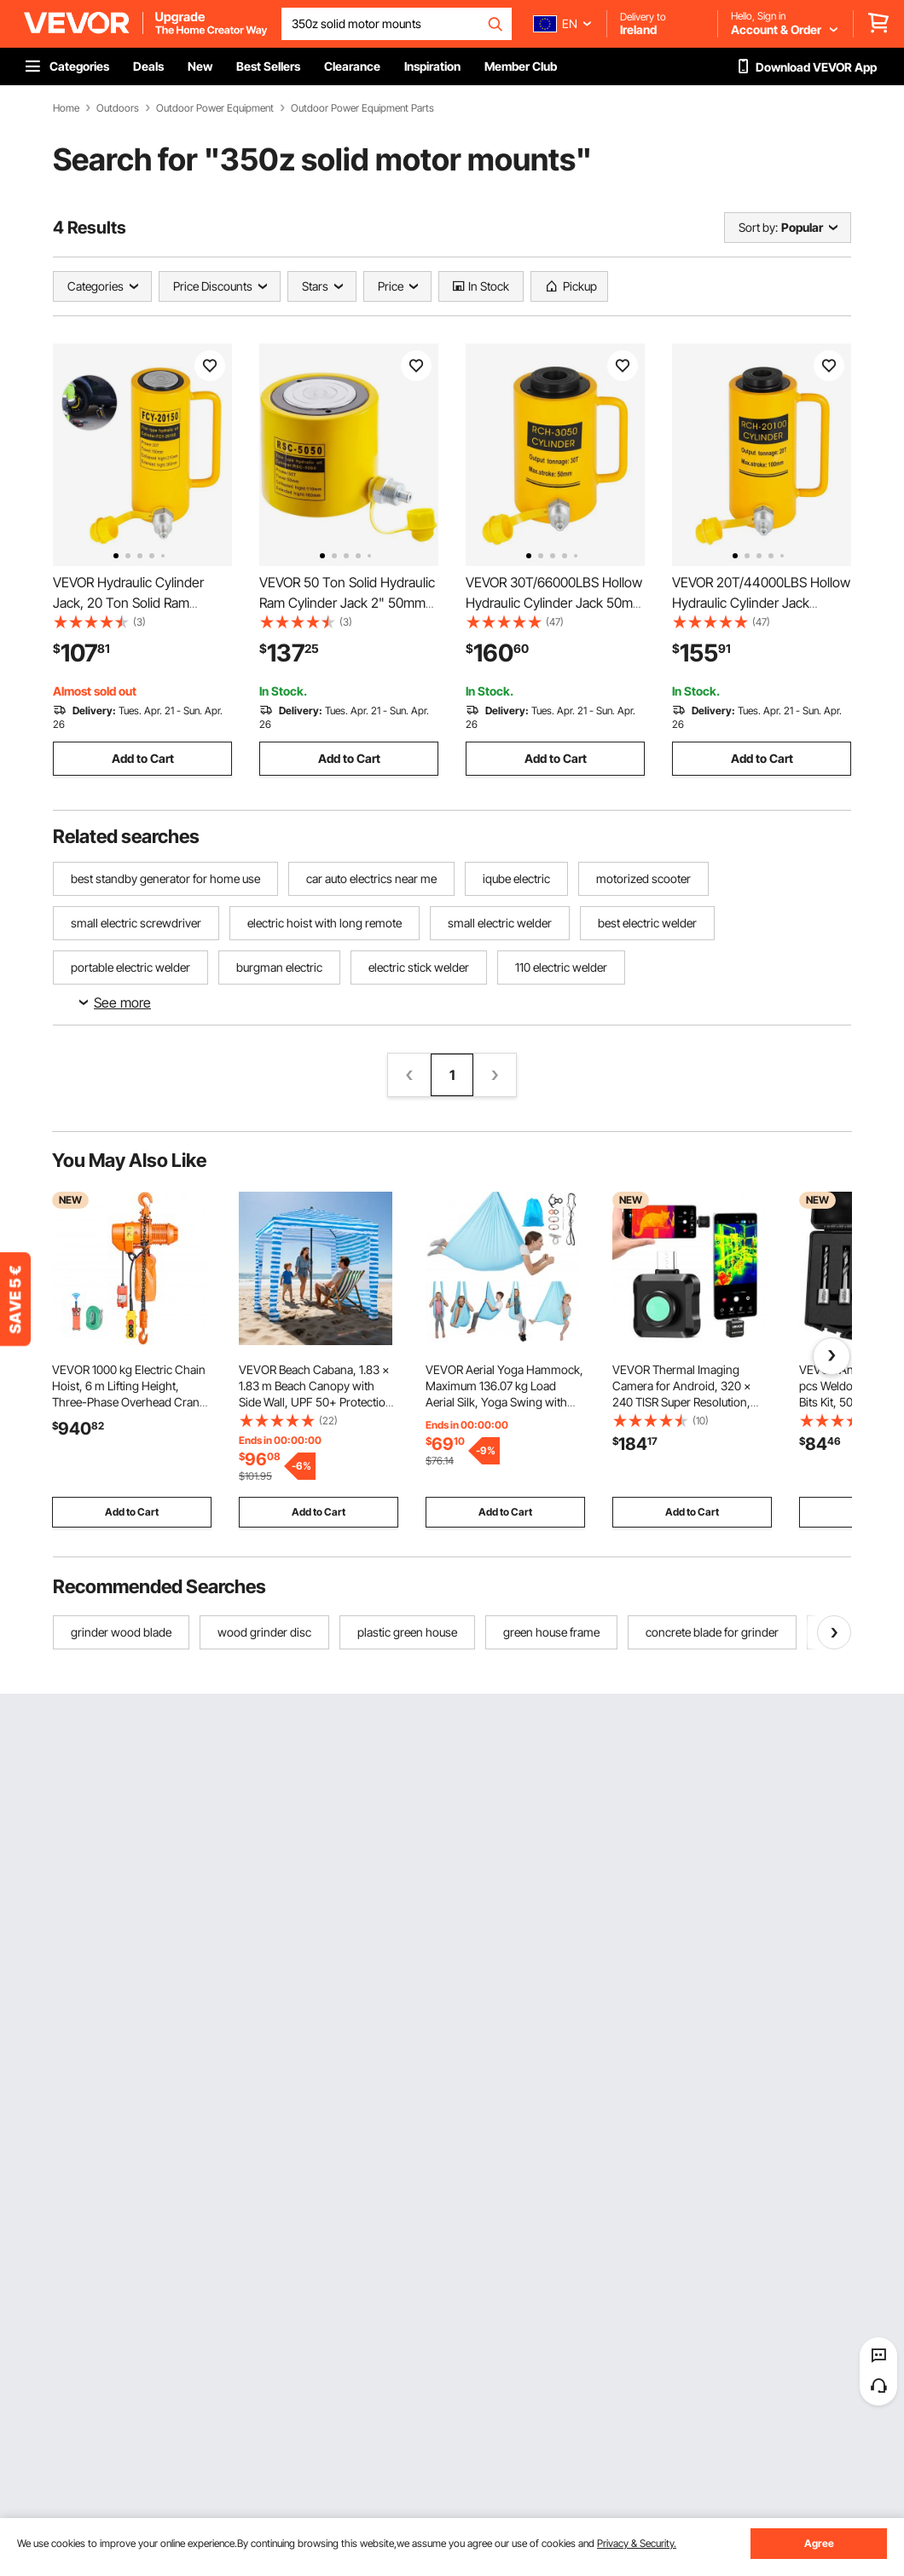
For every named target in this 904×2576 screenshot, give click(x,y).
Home (66, 108)
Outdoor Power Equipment (215, 108)
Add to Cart (143, 758)
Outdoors (117, 108)
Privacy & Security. (636, 2543)
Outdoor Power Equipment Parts (362, 108)
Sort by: (758, 227)
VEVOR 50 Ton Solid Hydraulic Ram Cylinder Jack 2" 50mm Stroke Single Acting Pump (347, 603)
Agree (819, 2543)
